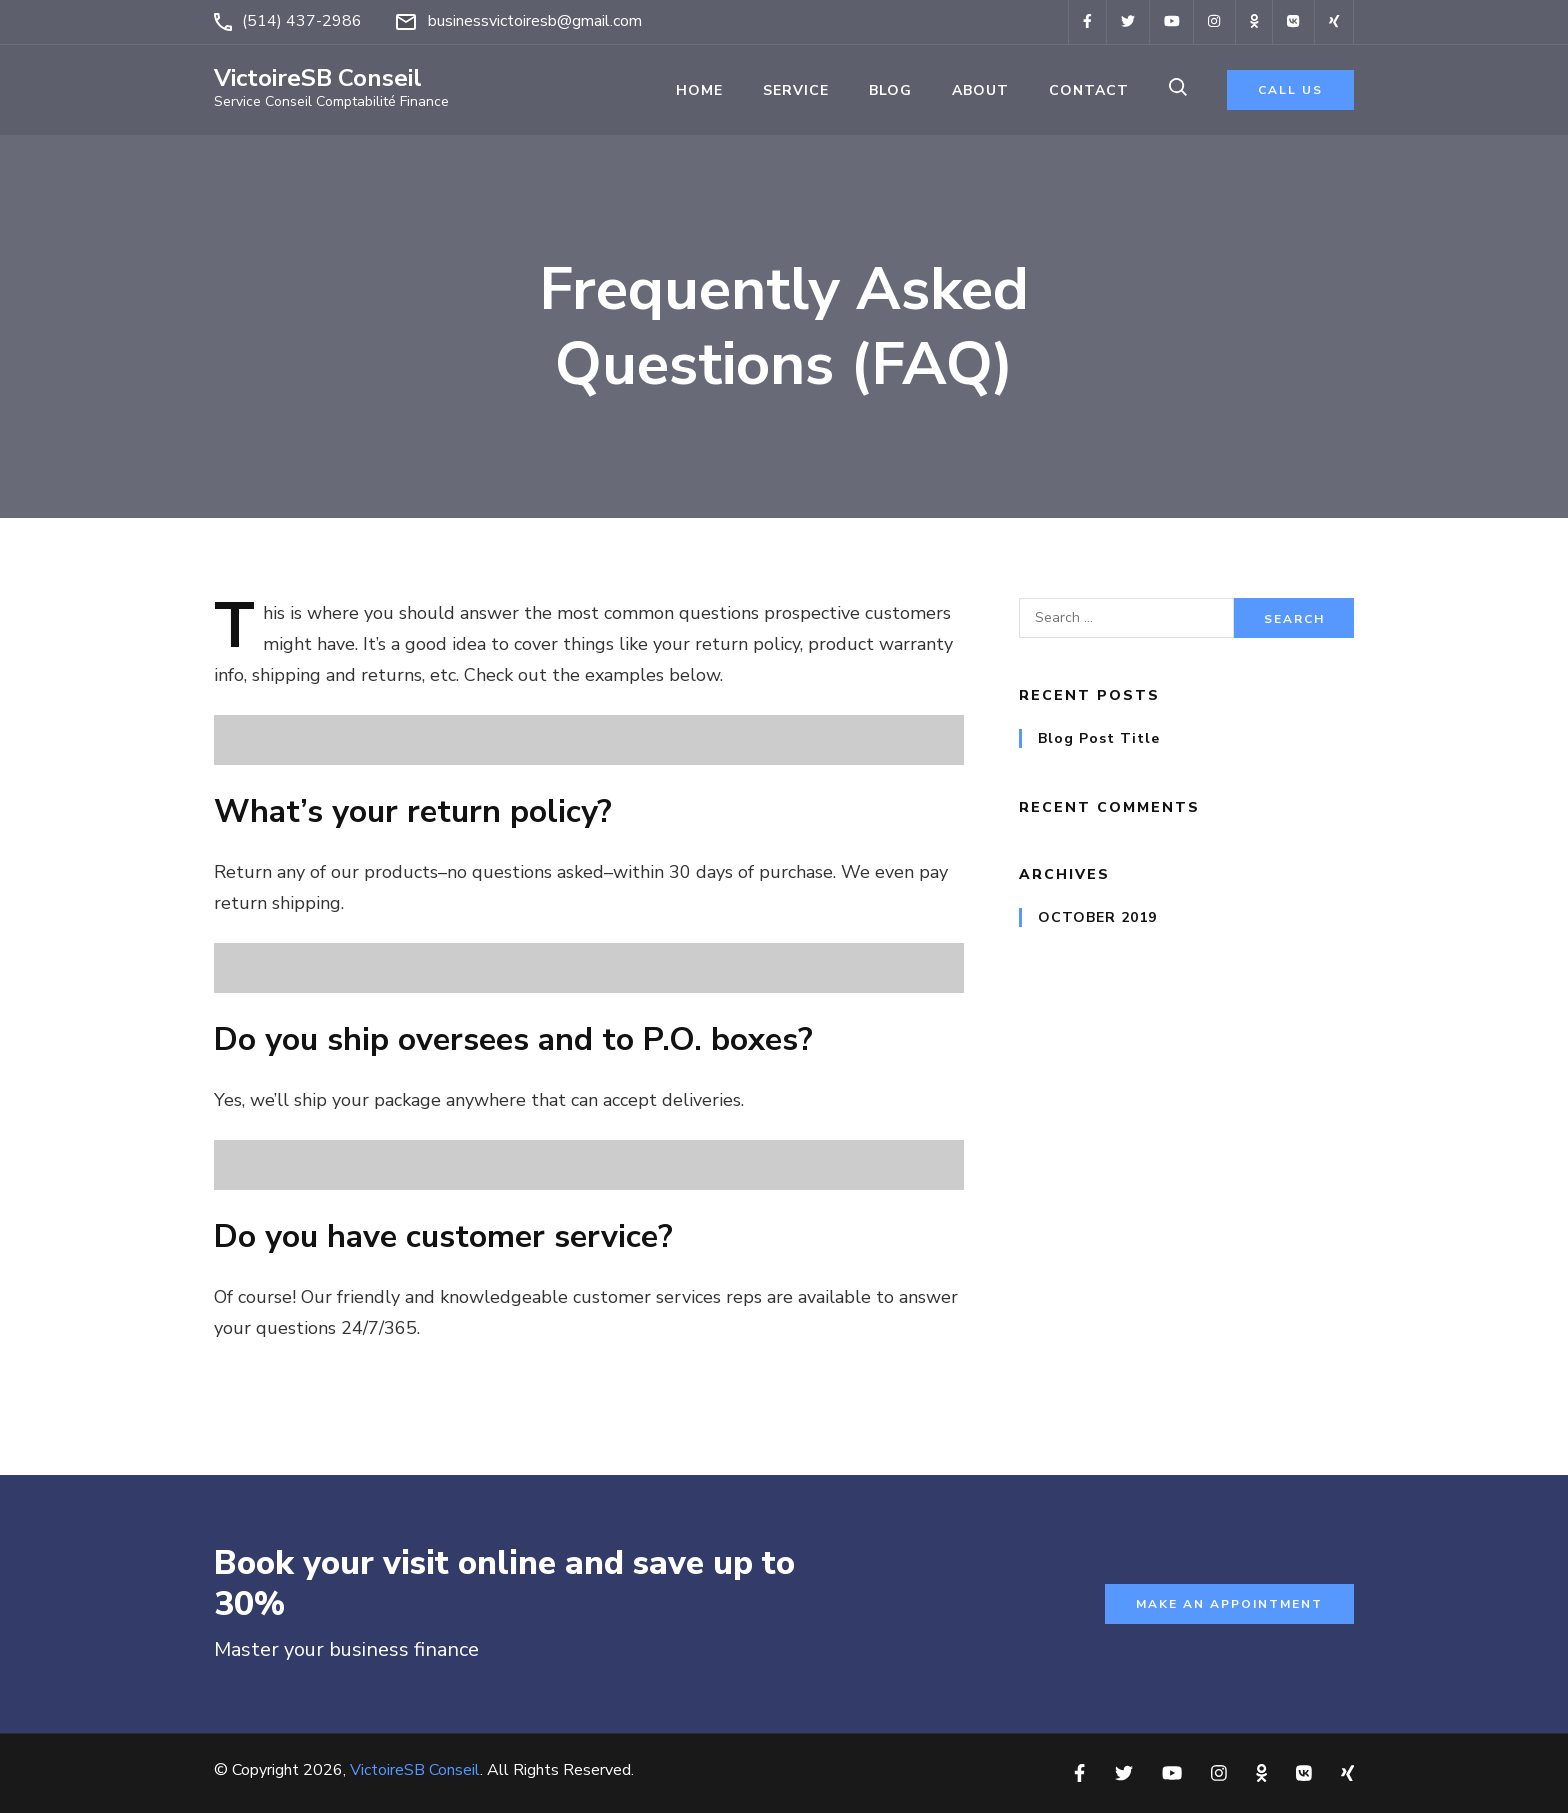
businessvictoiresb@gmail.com (535, 21)
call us (1290, 90)
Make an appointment (1229, 1604)
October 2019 (1097, 917)
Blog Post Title (1099, 738)
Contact (1089, 90)
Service (796, 90)
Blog (890, 90)
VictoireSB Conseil (318, 78)
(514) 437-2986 (302, 21)
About (980, 90)
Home (699, 90)
